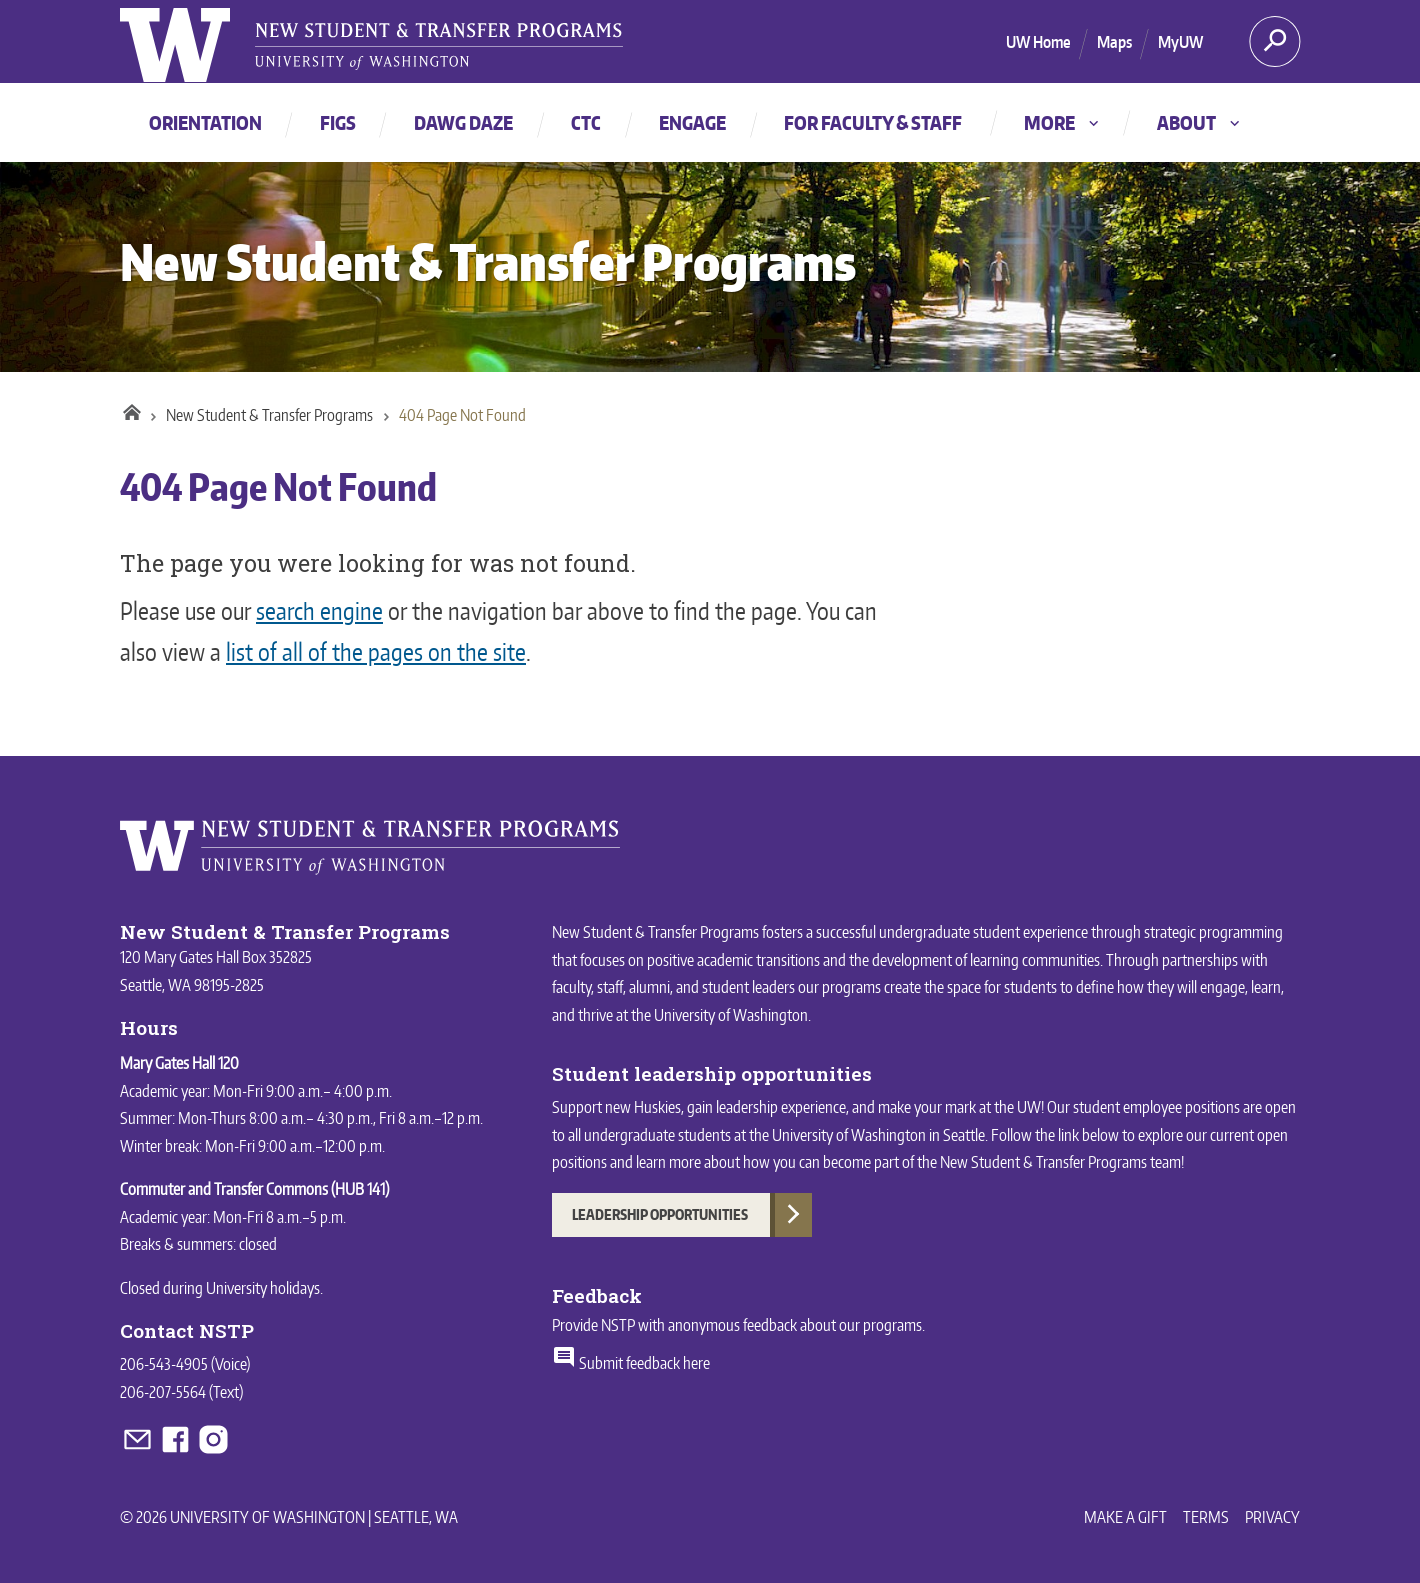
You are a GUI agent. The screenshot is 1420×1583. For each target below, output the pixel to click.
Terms (1206, 1517)
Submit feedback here (631, 1363)
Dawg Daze (463, 122)
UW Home (1038, 42)
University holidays (263, 1288)
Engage (692, 122)
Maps (1114, 42)
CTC (586, 122)
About (1200, 122)
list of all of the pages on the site (376, 651)
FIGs (338, 122)
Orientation (205, 122)
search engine (319, 610)
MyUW (1180, 42)
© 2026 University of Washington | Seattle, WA (289, 1517)
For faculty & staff (873, 122)
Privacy (1272, 1517)
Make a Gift (1125, 1517)
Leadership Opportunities (660, 1214)
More (1063, 122)
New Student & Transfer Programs (488, 261)
